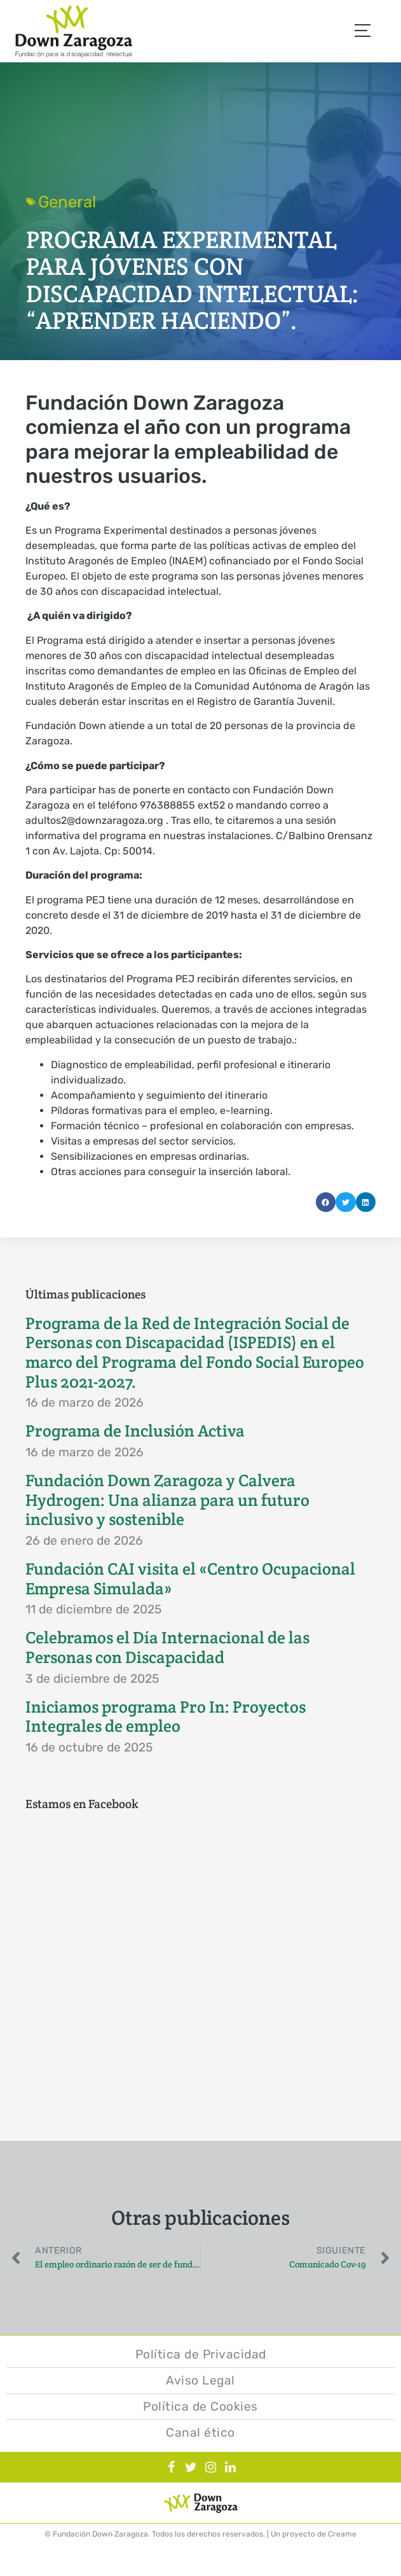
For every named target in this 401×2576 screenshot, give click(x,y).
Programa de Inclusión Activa (135, 1431)
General (67, 201)
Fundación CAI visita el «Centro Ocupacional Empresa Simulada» (190, 1579)
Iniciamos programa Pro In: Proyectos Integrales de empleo (165, 1717)
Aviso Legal (200, 2380)
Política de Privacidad (200, 2354)
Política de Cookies (200, 2406)
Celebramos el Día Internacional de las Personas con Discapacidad (167, 1647)
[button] (326, 1202)
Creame (342, 2534)
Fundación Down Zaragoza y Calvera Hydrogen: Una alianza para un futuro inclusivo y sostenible (167, 1499)
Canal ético (200, 2432)
